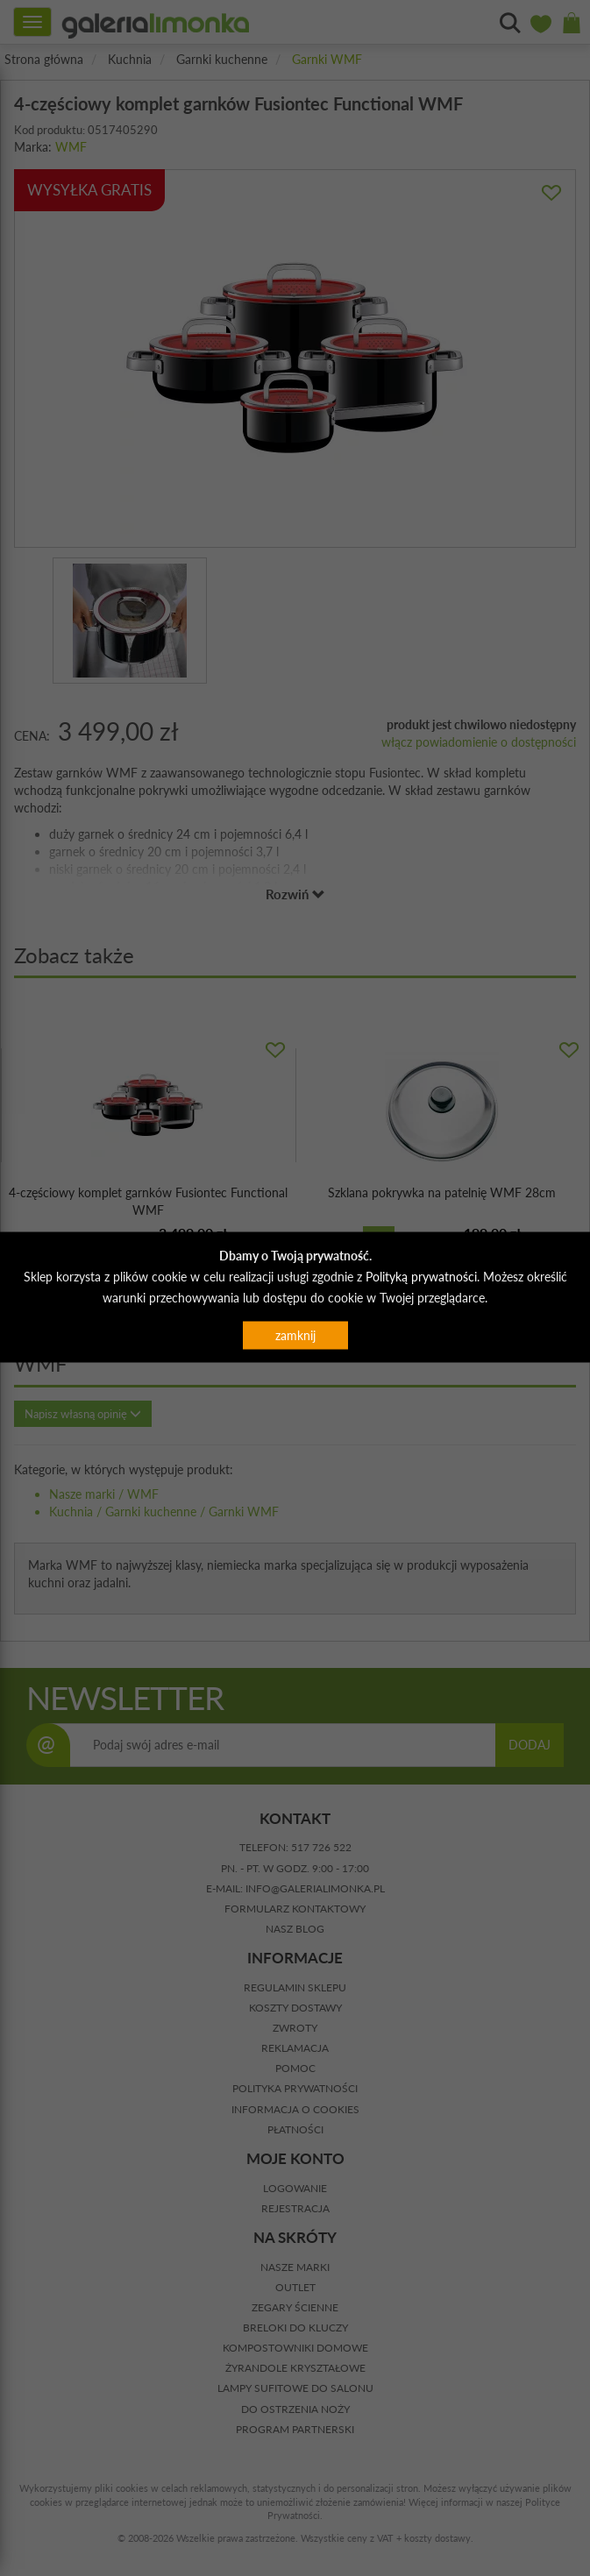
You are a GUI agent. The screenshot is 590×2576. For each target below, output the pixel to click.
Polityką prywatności (421, 1275)
